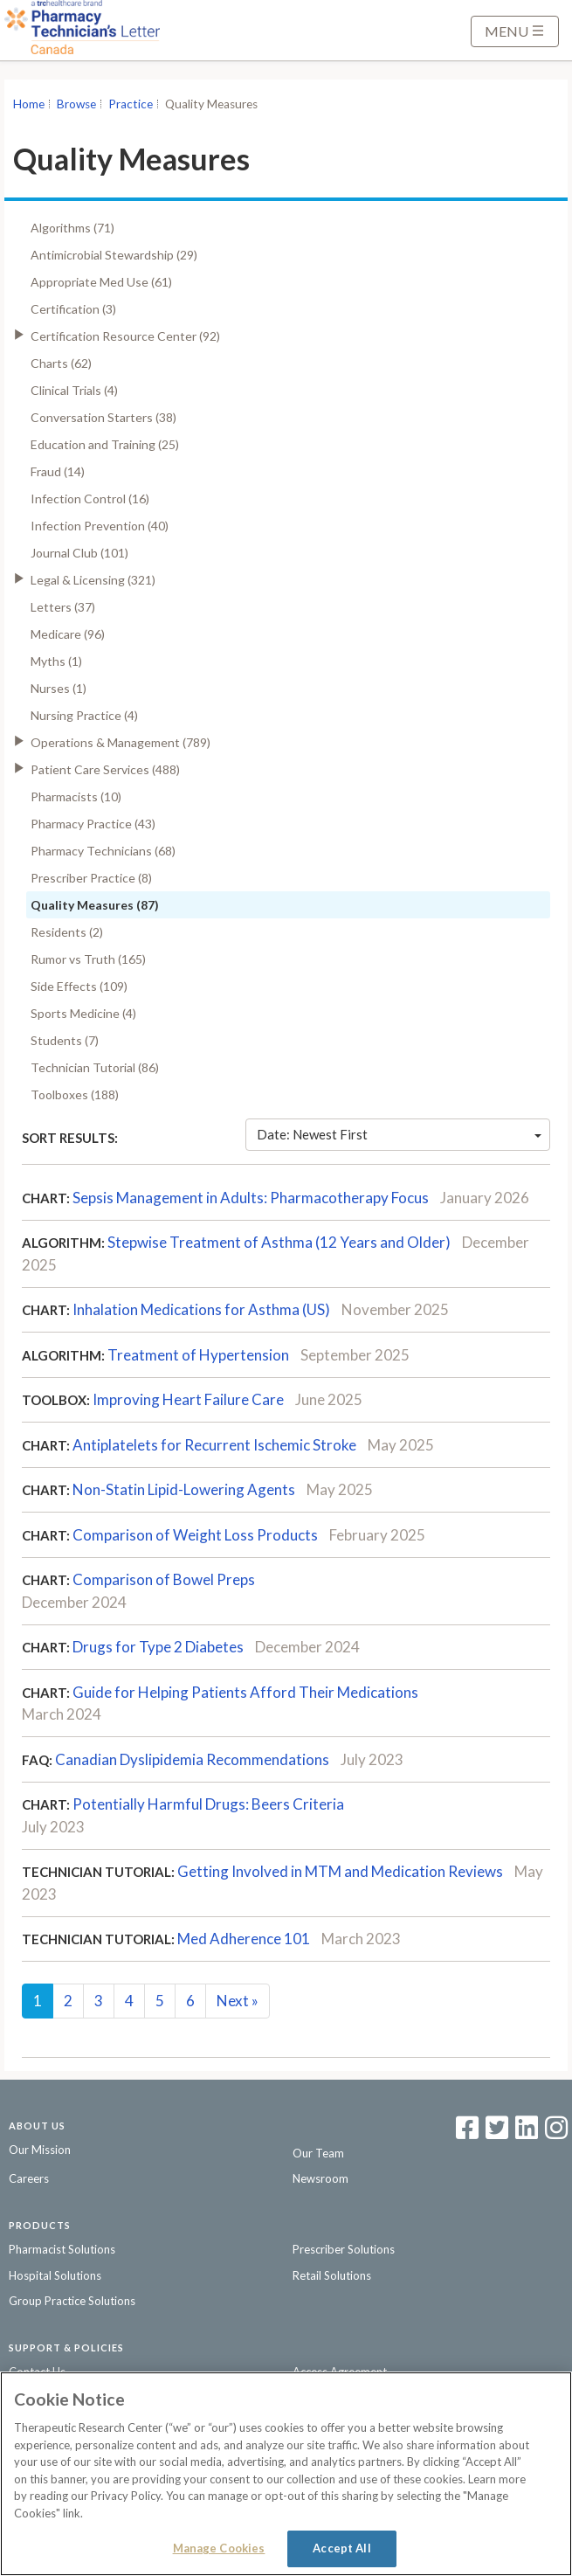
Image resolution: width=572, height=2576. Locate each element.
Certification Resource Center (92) (125, 336)
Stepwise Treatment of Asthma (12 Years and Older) (279, 1242)
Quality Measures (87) (95, 904)
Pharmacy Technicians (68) (103, 850)
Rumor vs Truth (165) (88, 959)
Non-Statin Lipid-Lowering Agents (183, 1489)
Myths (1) (56, 661)
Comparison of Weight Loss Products (195, 1535)
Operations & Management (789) (120, 742)
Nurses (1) (58, 688)
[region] (286, 2474)
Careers (29, 2178)
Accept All (341, 2548)
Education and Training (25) (105, 444)
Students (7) (65, 1040)
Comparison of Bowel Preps (163, 1579)
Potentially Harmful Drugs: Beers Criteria (208, 1804)
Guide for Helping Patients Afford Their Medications (245, 1692)
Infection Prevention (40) (100, 525)
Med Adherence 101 (243, 1938)
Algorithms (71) (72, 227)
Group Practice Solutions (72, 2301)
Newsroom (320, 2178)
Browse (76, 104)
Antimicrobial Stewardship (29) (114, 254)
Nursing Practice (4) (84, 715)
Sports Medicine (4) (83, 1013)
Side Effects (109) (79, 986)
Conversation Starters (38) (103, 417)
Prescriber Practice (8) (91, 877)
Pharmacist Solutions (62, 2249)
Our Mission (40, 2150)
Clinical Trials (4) (74, 390)
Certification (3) (73, 308)
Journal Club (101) (79, 552)
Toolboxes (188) (75, 1094)
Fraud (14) (58, 471)
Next (237, 2000)
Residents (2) (67, 931)
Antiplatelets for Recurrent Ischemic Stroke (214, 1445)
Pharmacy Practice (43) (93, 823)
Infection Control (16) (90, 498)
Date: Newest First (399, 1134)
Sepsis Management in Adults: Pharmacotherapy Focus (250, 1197)
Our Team (318, 2153)
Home (29, 104)
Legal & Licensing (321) (93, 579)
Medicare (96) (68, 634)
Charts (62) (61, 363)
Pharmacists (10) (76, 796)
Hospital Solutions (55, 2275)
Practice (130, 104)
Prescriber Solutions (344, 2249)
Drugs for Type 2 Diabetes (158, 1647)
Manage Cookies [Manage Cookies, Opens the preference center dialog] (219, 2548)
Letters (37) (63, 606)
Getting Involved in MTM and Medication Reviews (340, 1871)
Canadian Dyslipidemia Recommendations (192, 1759)
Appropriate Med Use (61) (101, 281)
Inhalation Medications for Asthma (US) (201, 1309)
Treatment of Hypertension (198, 1355)
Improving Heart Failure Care (188, 1399)
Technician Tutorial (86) (95, 1067)
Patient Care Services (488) (105, 769)
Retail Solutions (332, 2275)
